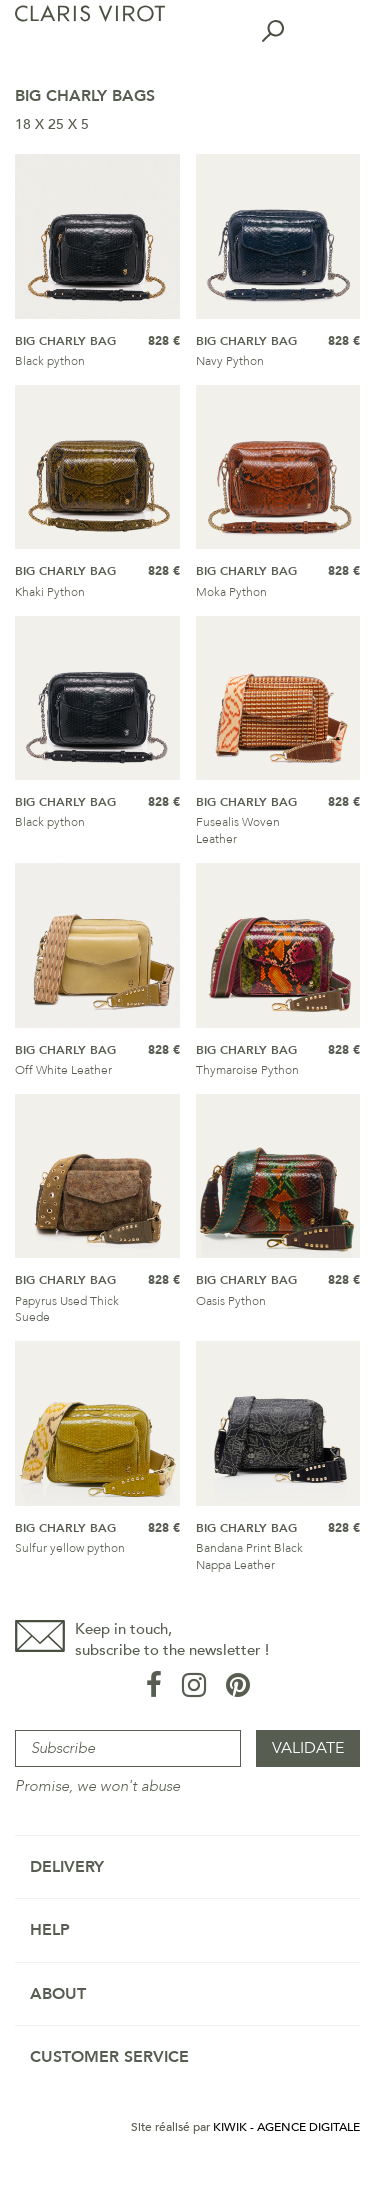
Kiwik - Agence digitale (286, 2127)
